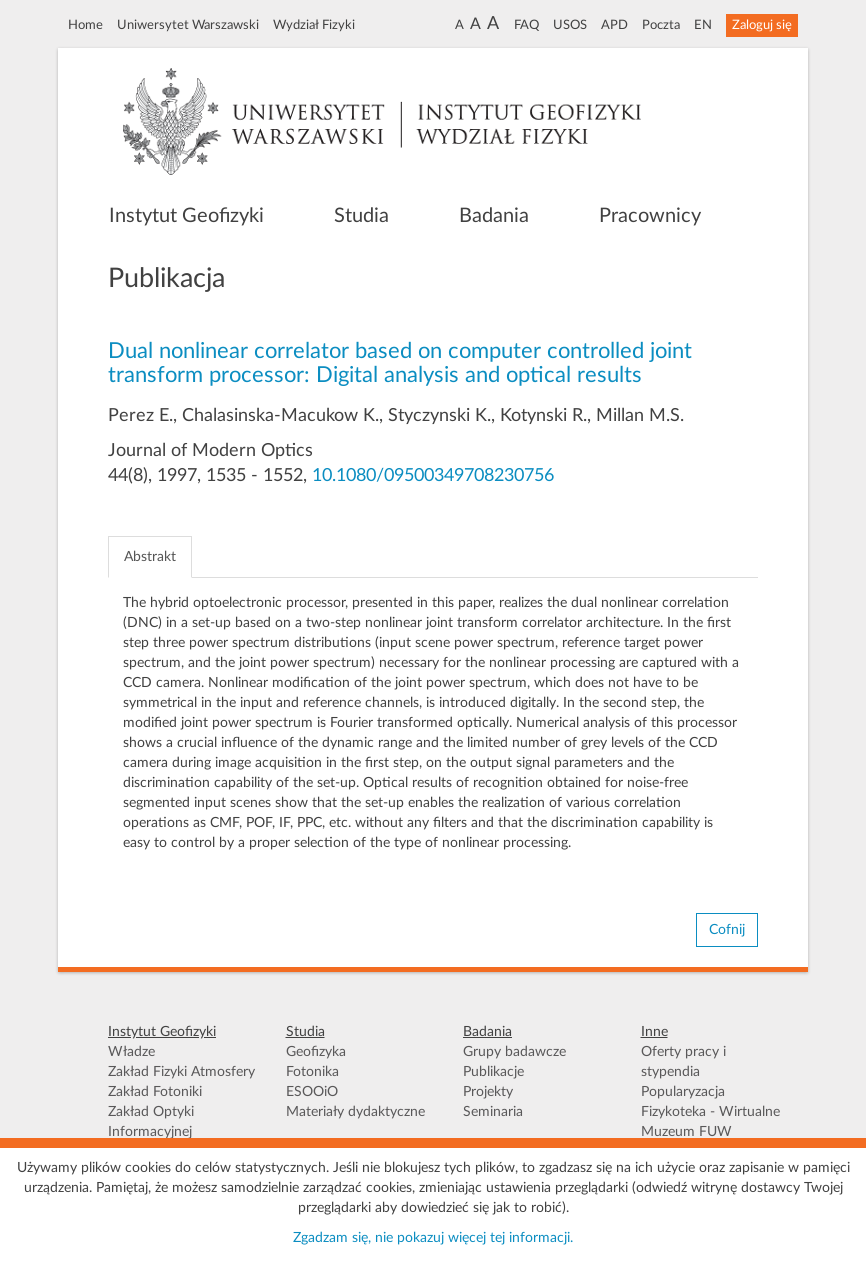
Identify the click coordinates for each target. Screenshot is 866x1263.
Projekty (488, 1092)
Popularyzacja (683, 1092)
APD (614, 25)
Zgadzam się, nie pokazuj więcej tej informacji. (433, 1238)
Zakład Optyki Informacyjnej (151, 1122)
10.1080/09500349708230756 (433, 476)
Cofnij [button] (727, 930)
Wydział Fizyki (314, 25)
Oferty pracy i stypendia (683, 1062)
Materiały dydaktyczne (355, 1112)
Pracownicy (650, 216)
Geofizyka (316, 1052)
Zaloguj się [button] (762, 25)
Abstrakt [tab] (150, 557)
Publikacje (493, 1072)
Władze (131, 1052)
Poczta (661, 25)
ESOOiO (312, 1092)
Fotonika (312, 1072)
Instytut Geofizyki (186, 216)
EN (703, 25)
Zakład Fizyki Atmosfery (181, 1072)
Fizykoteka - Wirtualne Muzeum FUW (710, 1122)
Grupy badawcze (514, 1052)
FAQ (526, 25)
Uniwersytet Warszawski (188, 25)
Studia (361, 216)
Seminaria (493, 1112)
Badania (494, 216)
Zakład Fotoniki (155, 1092)
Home (85, 25)
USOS (570, 25)
